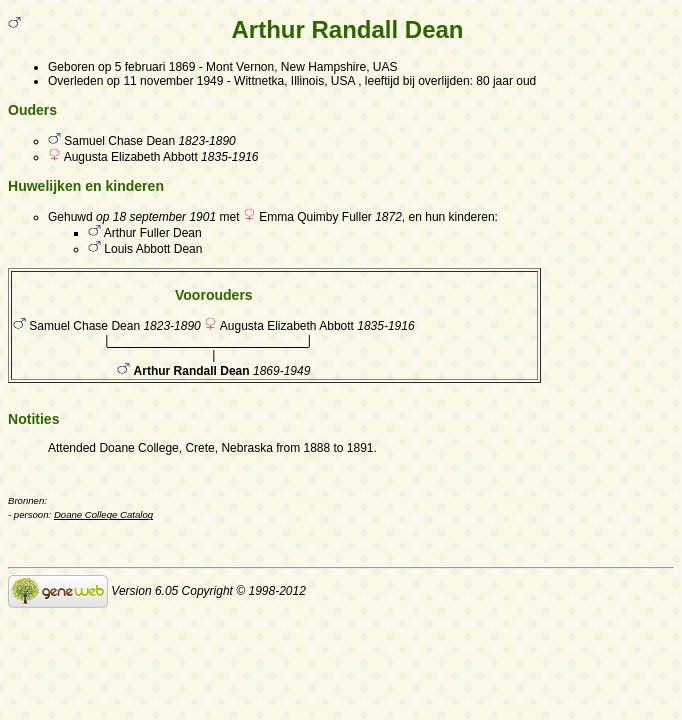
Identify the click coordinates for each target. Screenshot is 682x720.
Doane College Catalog (103, 514)
